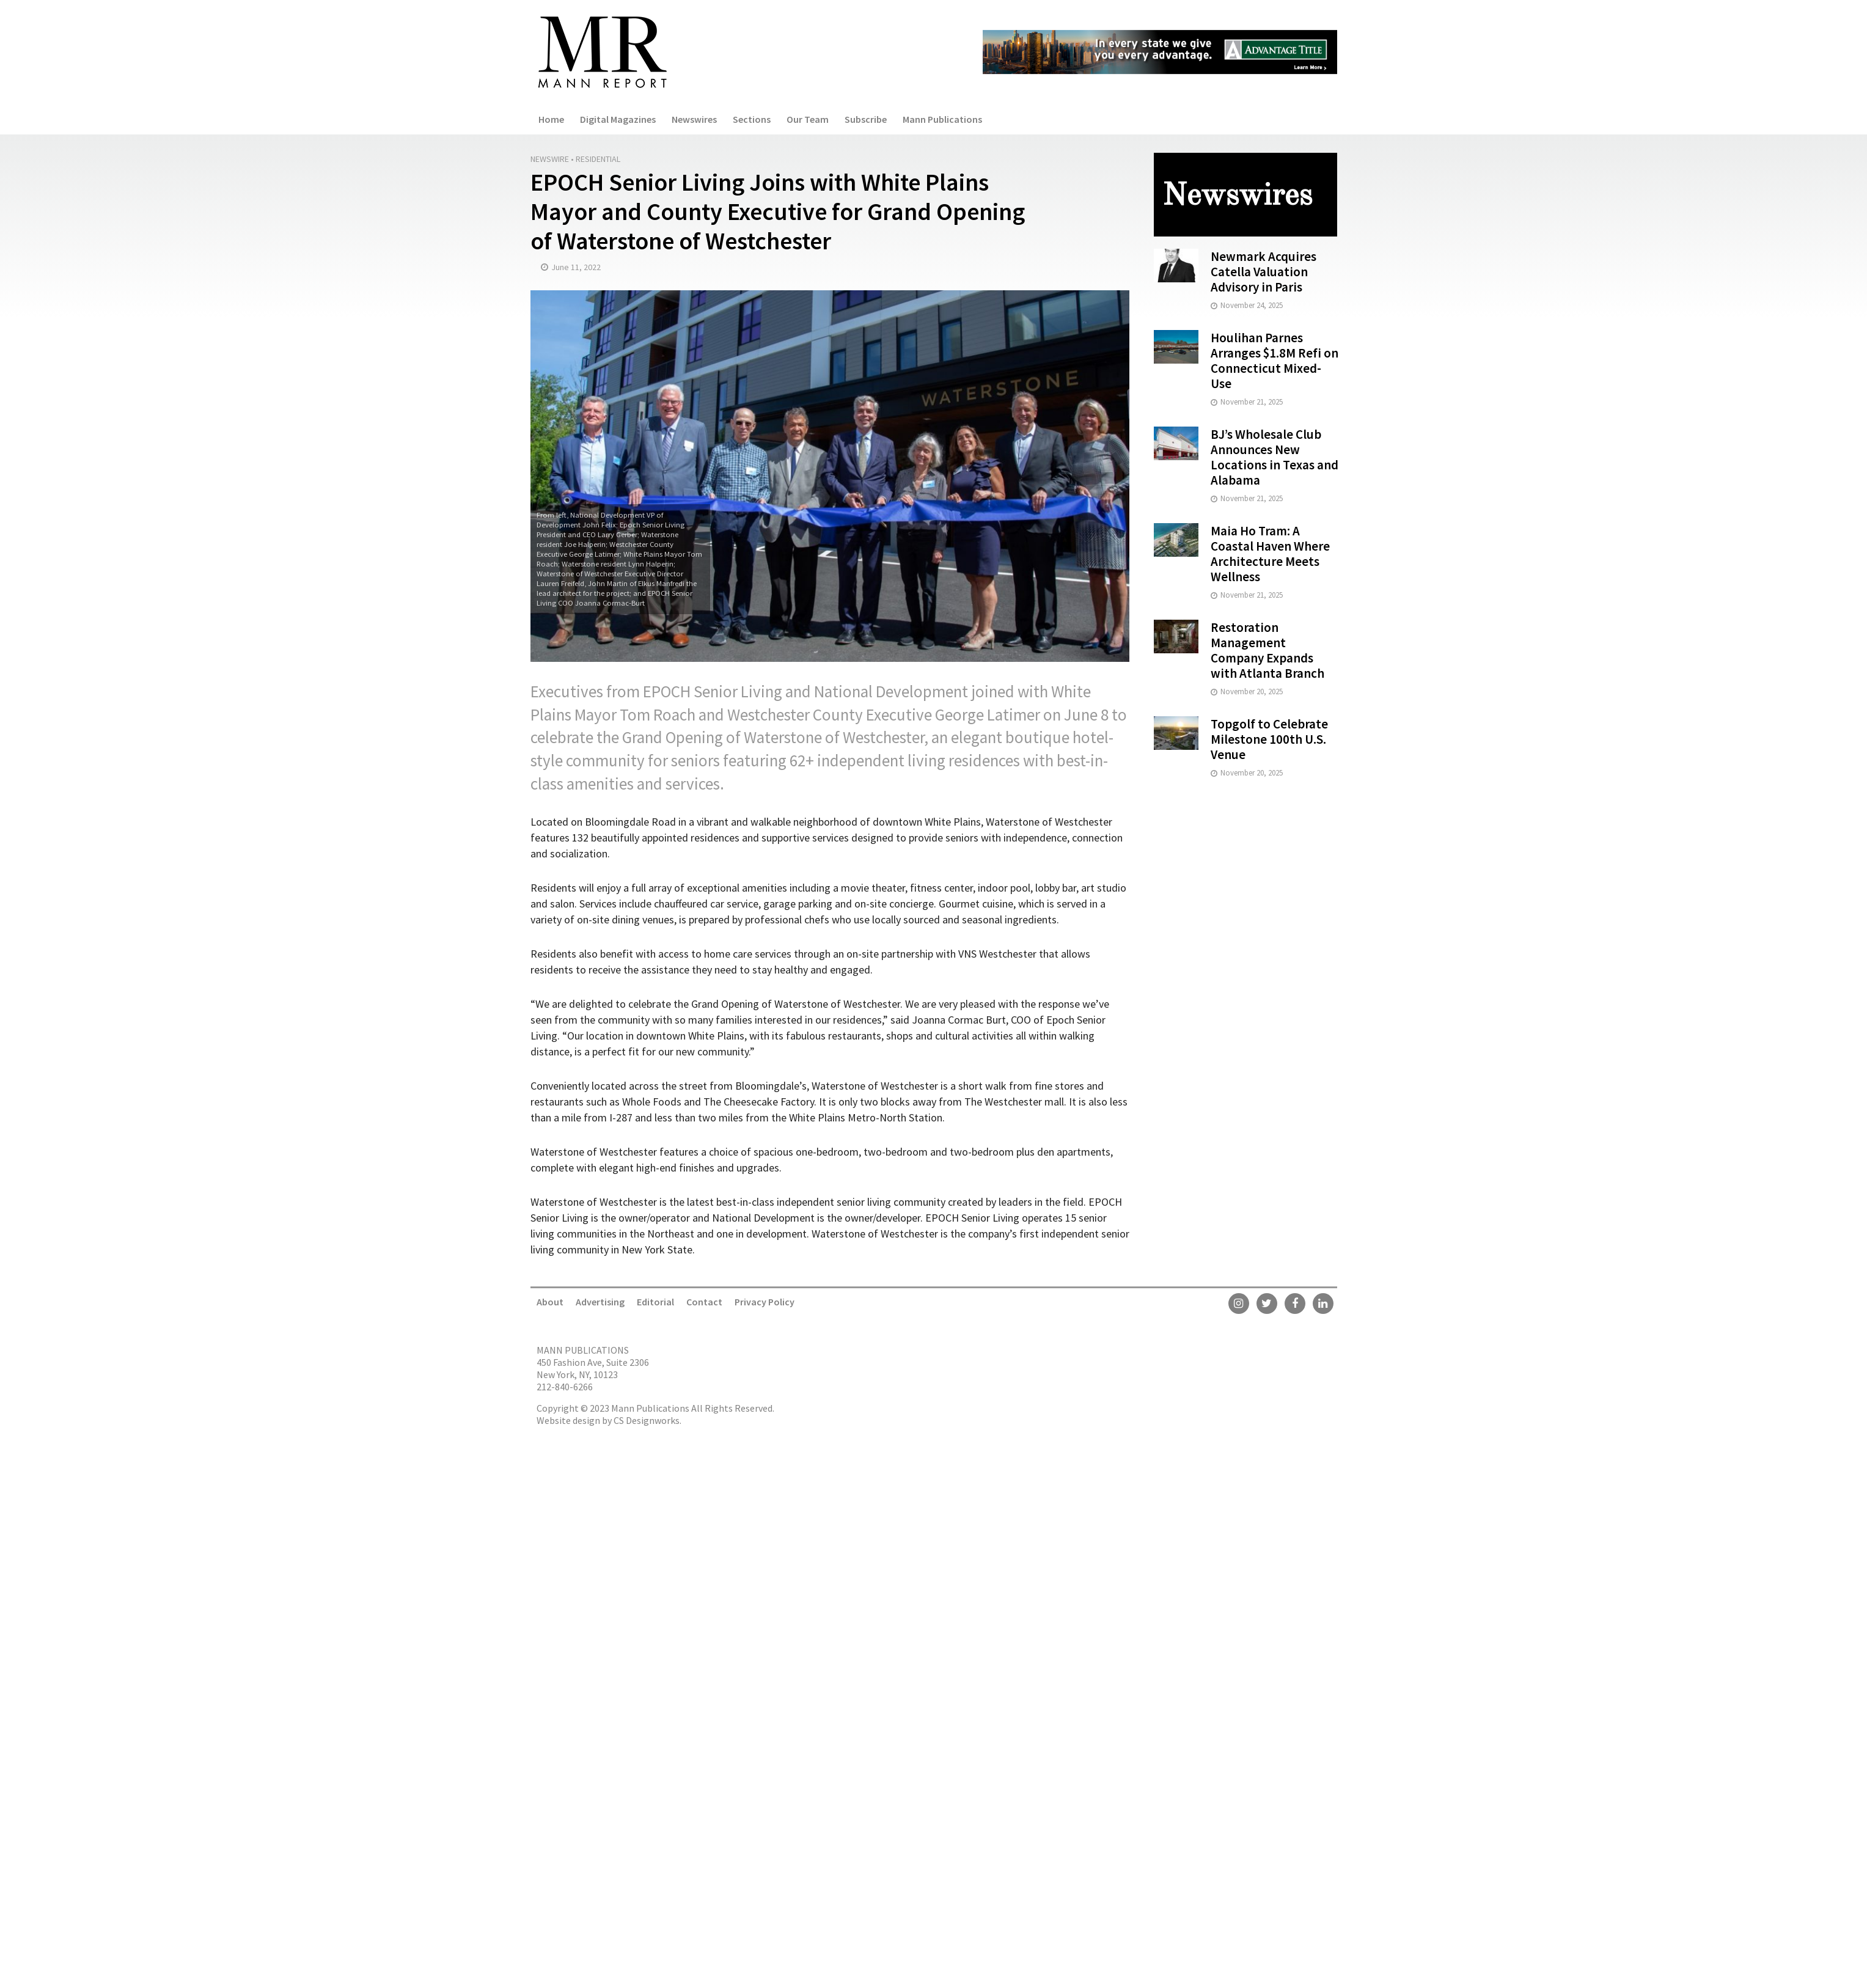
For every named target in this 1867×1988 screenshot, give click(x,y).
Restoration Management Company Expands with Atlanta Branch (1267, 650)
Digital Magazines (618, 119)
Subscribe (866, 119)
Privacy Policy (764, 1302)
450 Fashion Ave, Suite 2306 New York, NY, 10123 (593, 1368)
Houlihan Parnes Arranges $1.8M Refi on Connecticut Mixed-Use (1274, 360)
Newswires (694, 119)
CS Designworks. (647, 1420)
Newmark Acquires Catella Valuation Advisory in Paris (1263, 272)
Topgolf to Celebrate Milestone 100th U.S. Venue (1269, 739)
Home (551, 119)
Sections (752, 119)
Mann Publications (942, 119)
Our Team (808, 119)
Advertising (600, 1302)
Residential (598, 158)
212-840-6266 (565, 1387)
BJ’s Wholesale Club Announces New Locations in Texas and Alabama (1274, 457)
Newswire (549, 158)
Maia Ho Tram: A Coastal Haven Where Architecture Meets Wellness (1270, 553)
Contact (704, 1302)
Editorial (655, 1302)
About (550, 1302)
